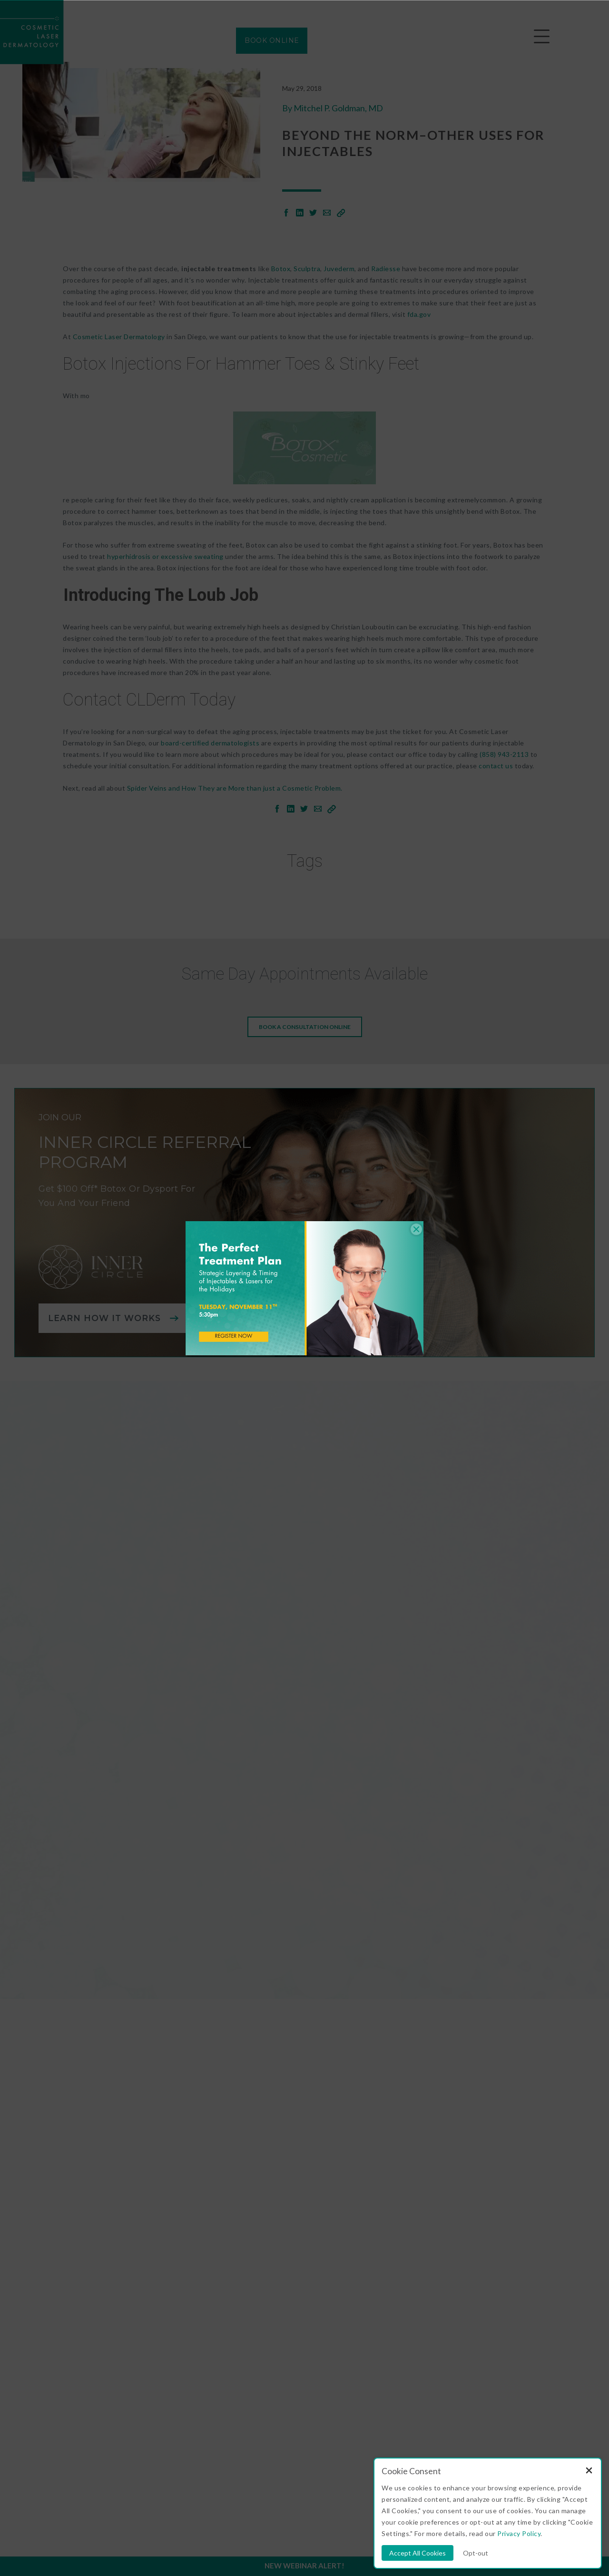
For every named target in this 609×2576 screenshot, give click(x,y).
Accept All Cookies (417, 2553)
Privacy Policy (518, 2533)
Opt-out (475, 2553)
